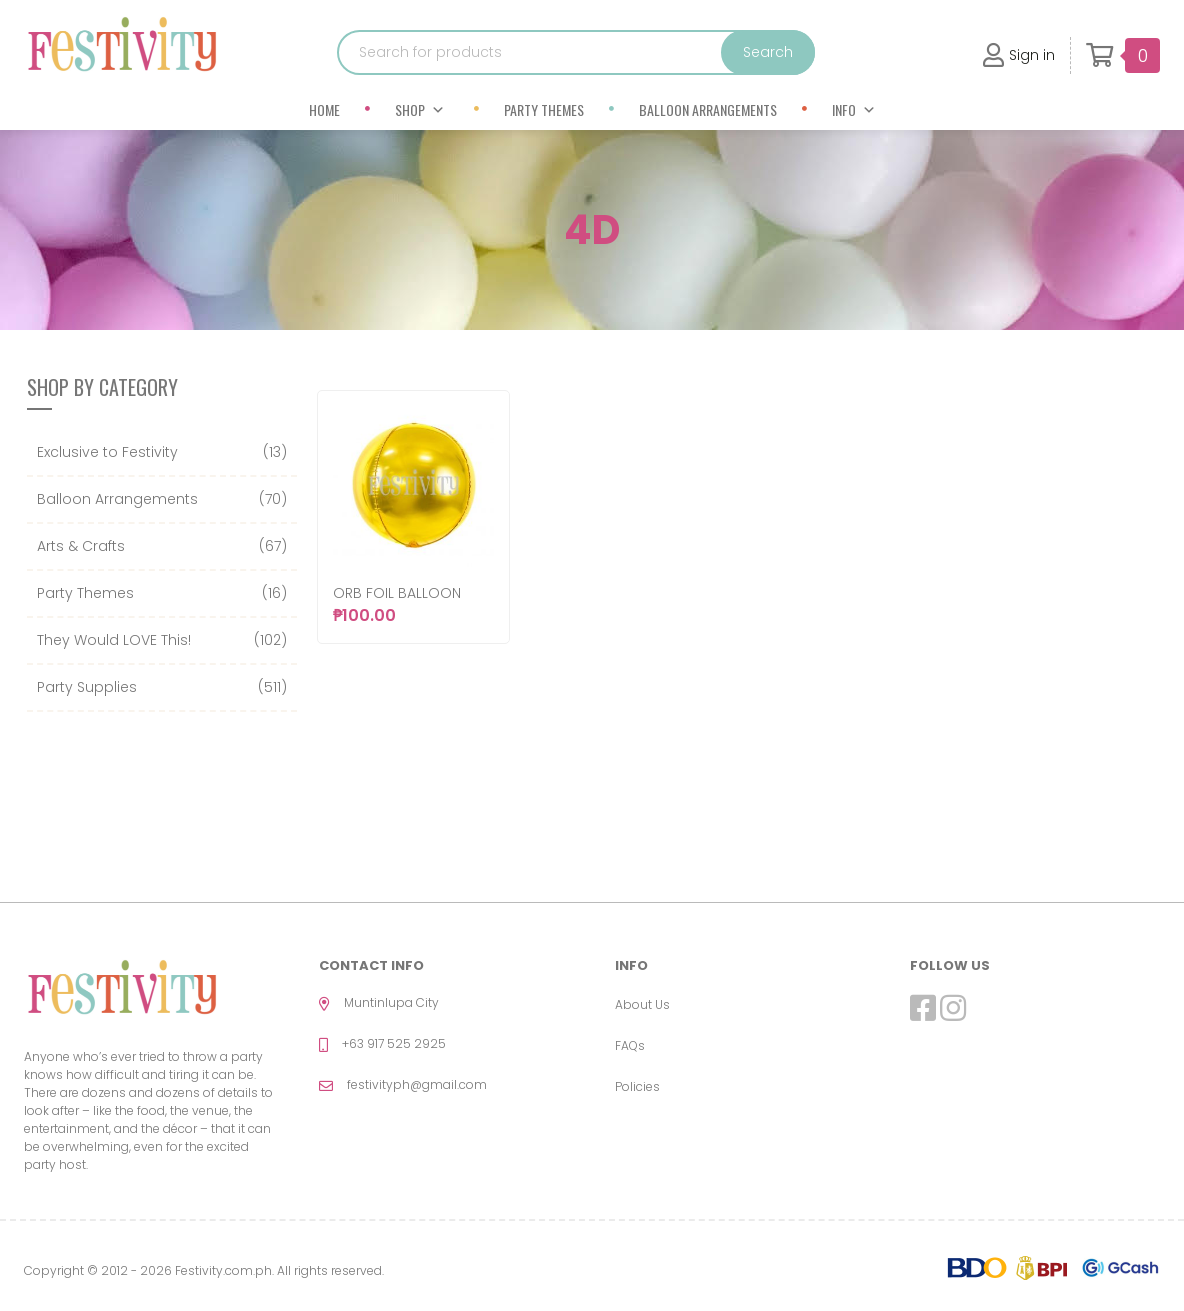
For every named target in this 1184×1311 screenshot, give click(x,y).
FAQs (630, 1045)
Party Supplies (87, 687)
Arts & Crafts (81, 546)
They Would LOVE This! (114, 640)
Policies (637, 1086)
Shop (420, 109)
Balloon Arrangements (708, 109)
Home (324, 109)
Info (854, 109)
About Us (642, 1004)
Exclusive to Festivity (107, 452)
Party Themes (544, 109)
